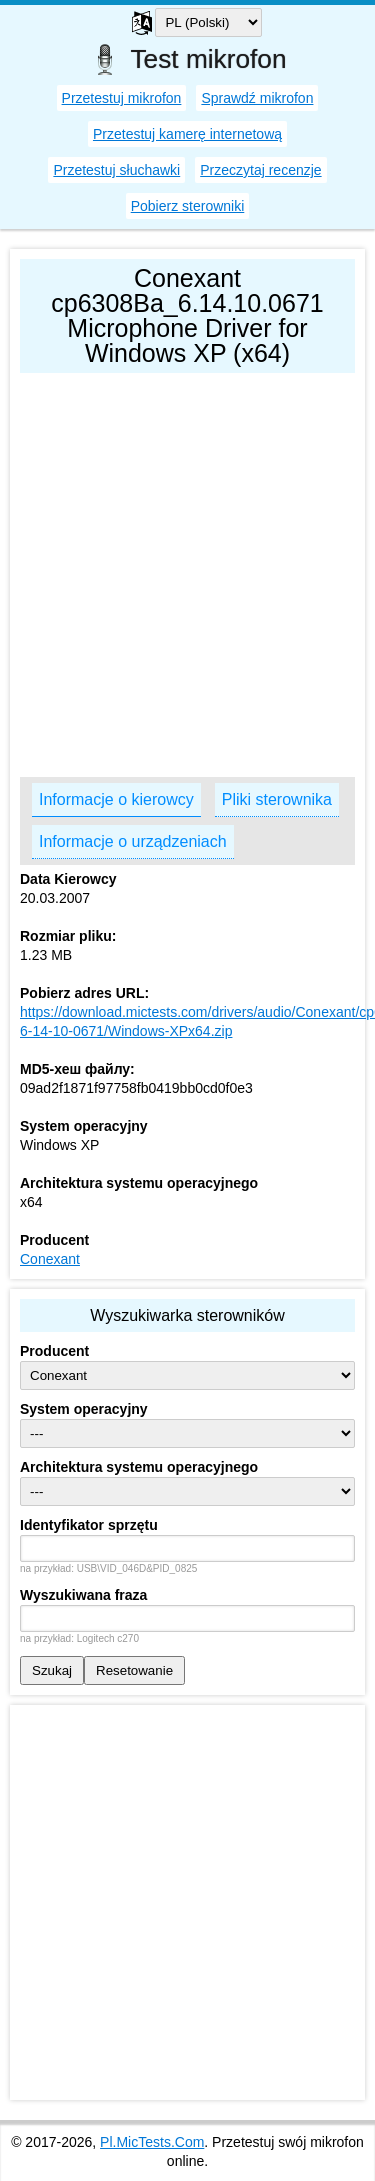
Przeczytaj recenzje (260, 170)
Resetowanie (134, 1670)
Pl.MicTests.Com (152, 2142)
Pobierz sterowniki (188, 206)
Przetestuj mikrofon (122, 98)
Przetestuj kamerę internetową (187, 134)
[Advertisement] (187, 570)
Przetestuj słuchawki (116, 170)
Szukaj (52, 1670)
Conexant (50, 1259)
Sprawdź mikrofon (257, 98)
